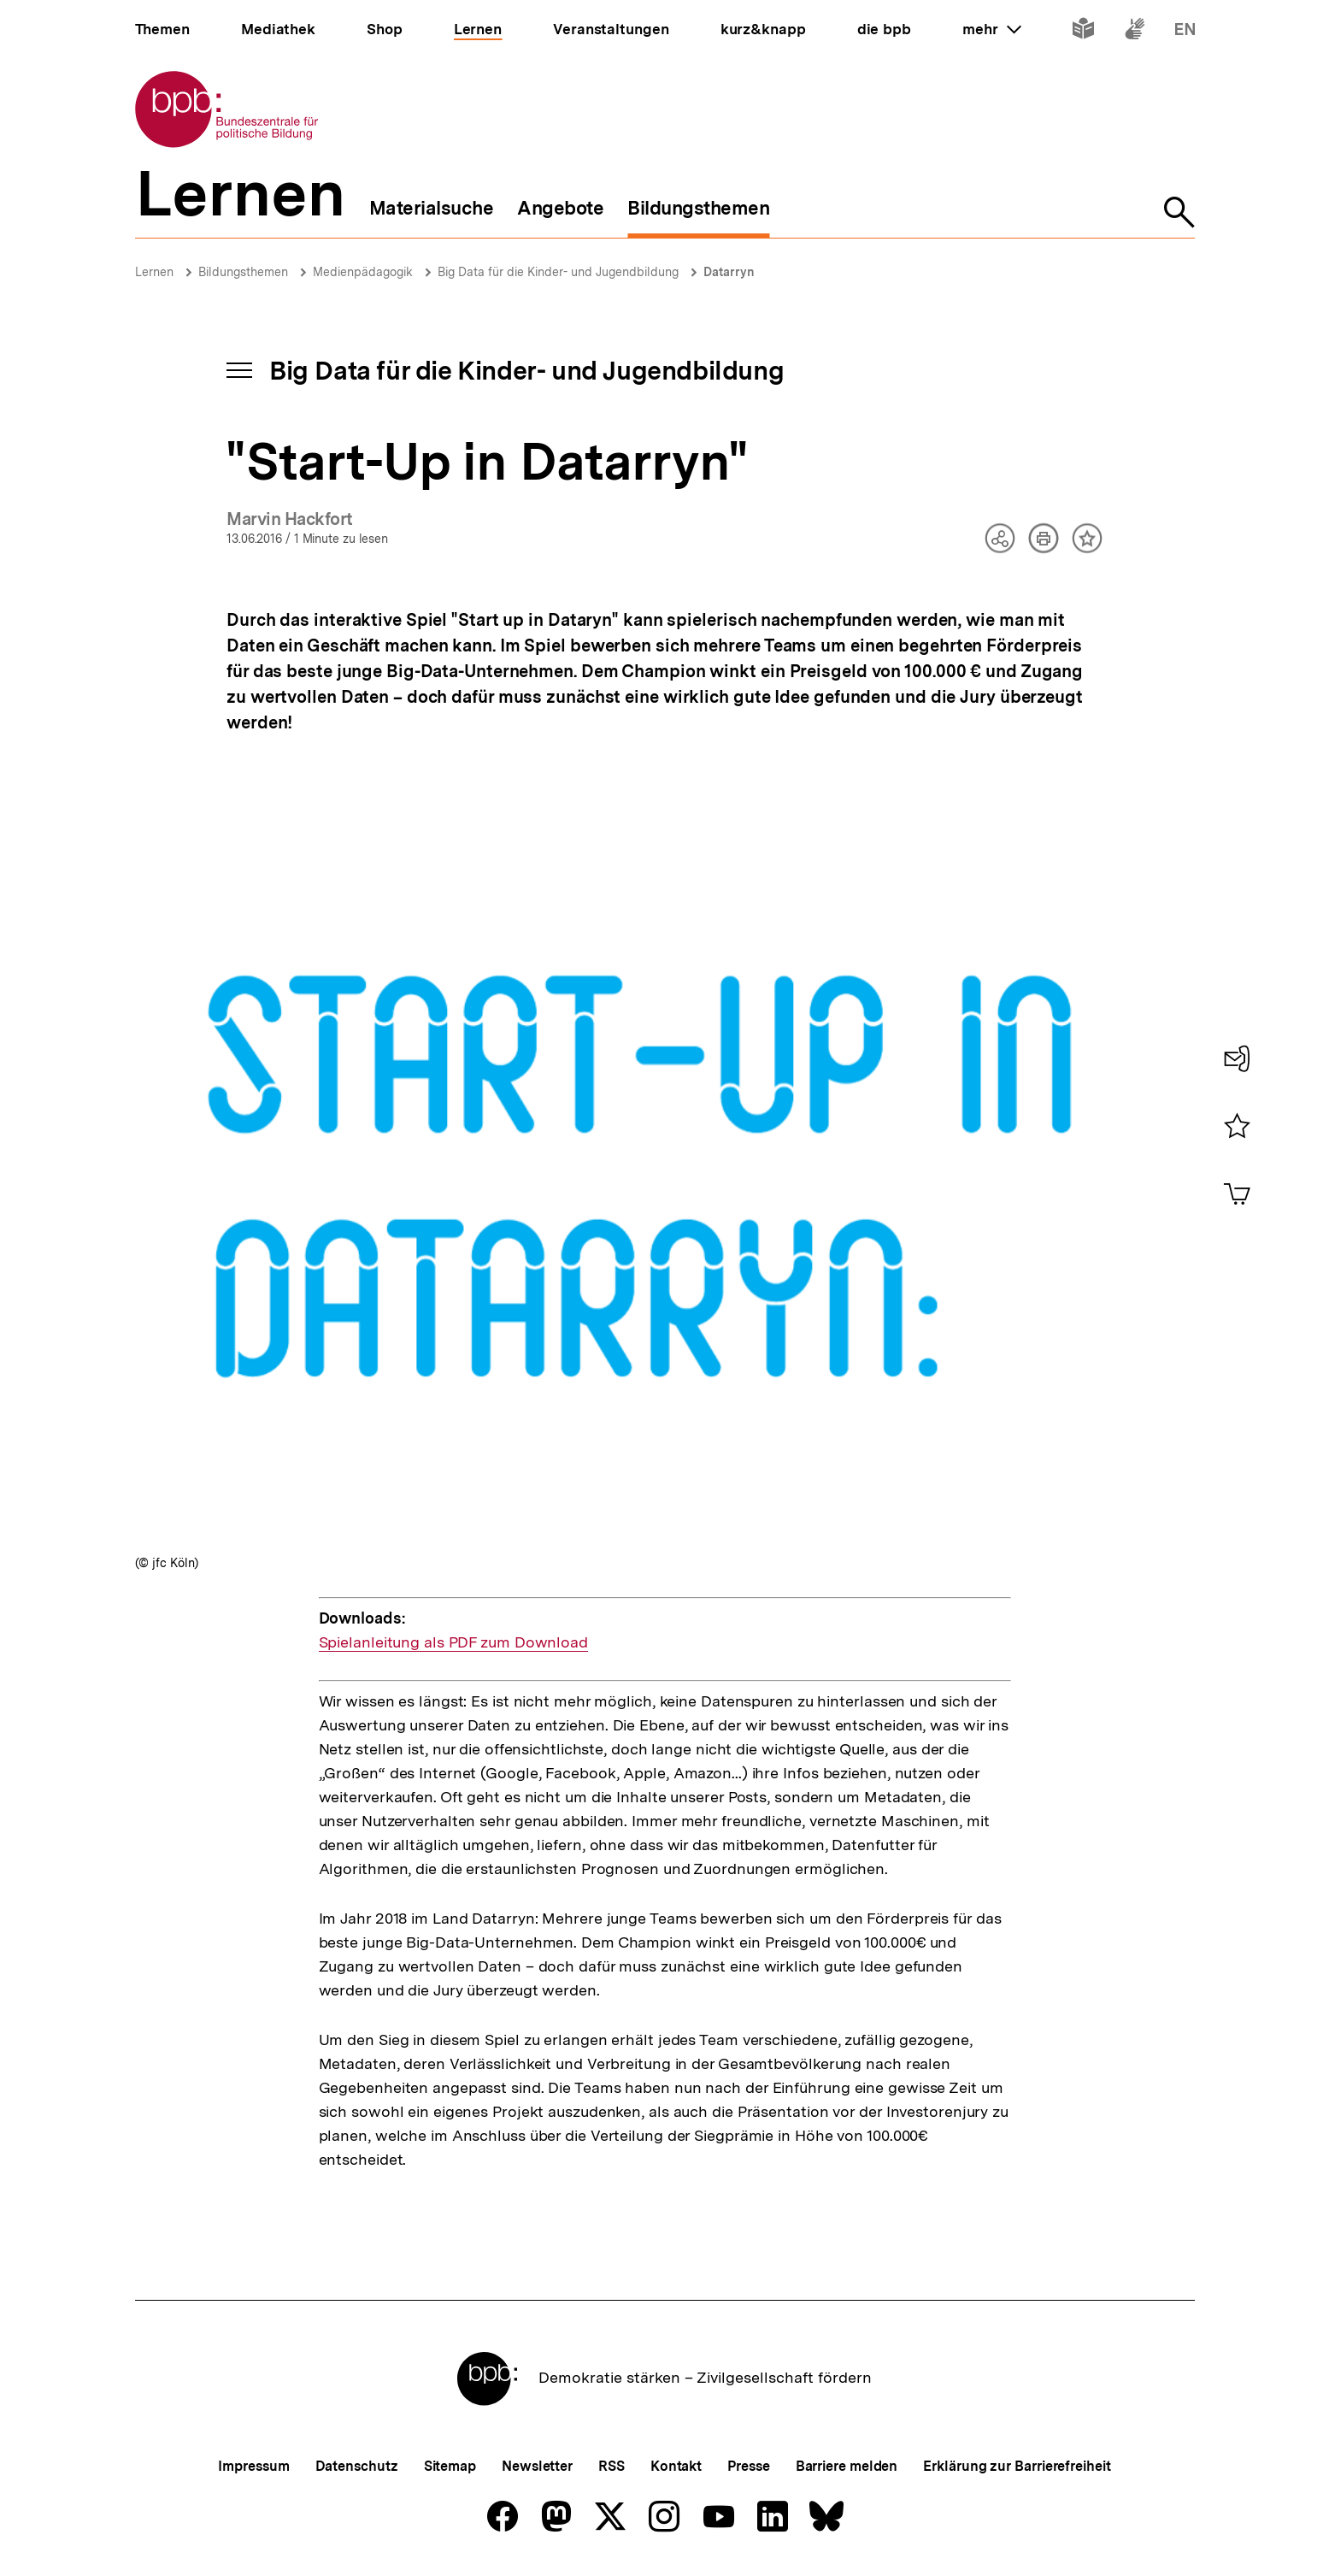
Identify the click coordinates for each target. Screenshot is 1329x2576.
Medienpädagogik (363, 272)
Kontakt (676, 2466)
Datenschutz (356, 2466)
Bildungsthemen (243, 272)
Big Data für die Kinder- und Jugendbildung (558, 272)
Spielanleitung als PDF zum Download (454, 1642)
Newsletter (537, 2466)
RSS (611, 2466)
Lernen (154, 272)
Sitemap (450, 2466)
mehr (991, 29)
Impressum (253, 2466)
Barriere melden (847, 2466)
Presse (748, 2466)
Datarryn (729, 272)
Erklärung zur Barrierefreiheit (1016, 2466)
